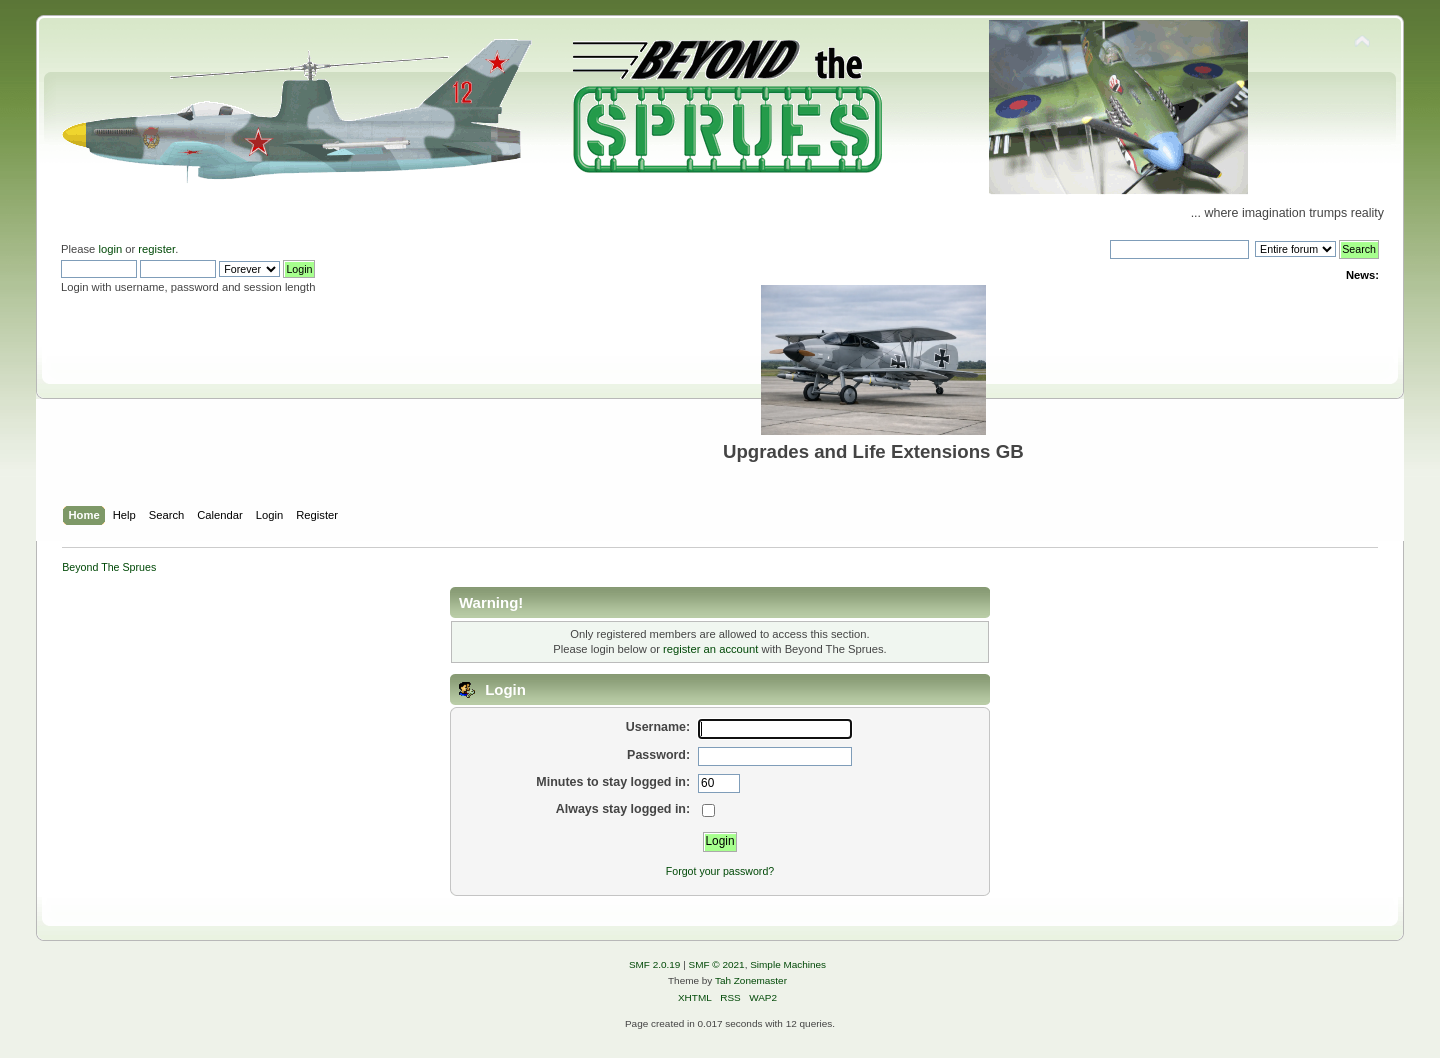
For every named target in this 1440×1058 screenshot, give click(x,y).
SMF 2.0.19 (655, 964)
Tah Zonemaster (751, 980)
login (110, 249)
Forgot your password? (720, 871)
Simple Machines (788, 964)
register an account (710, 649)
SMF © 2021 (717, 964)
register (156, 249)
